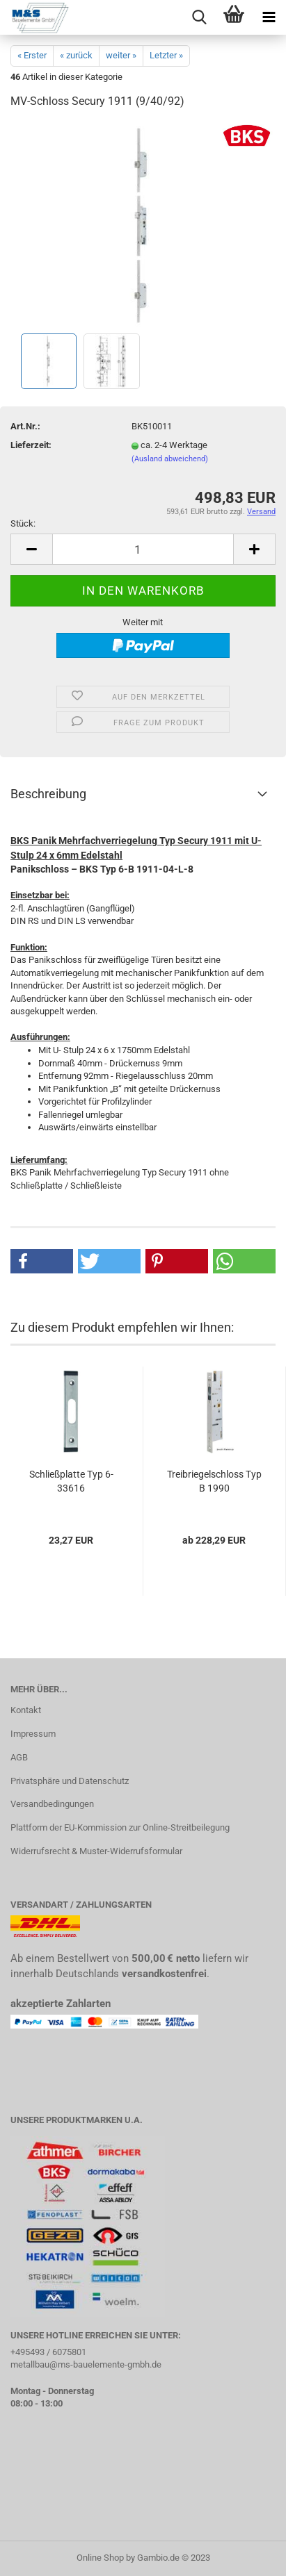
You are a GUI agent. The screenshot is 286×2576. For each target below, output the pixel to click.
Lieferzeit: (30, 445)
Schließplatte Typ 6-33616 (71, 1481)
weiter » (121, 55)
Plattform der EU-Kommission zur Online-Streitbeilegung (120, 1827)
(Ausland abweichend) (170, 458)
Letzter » (166, 55)
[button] (41, 1261)
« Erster (32, 55)
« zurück (76, 55)
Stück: (22, 523)
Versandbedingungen (52, 1804)
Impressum (33, 1733)
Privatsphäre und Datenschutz (69, 1781)
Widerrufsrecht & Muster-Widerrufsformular (96, 1851)
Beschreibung (48, 793)
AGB (19, 1757)
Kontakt (25, 1710)
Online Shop (100, 2557)
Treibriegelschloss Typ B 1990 (214, 1481)
